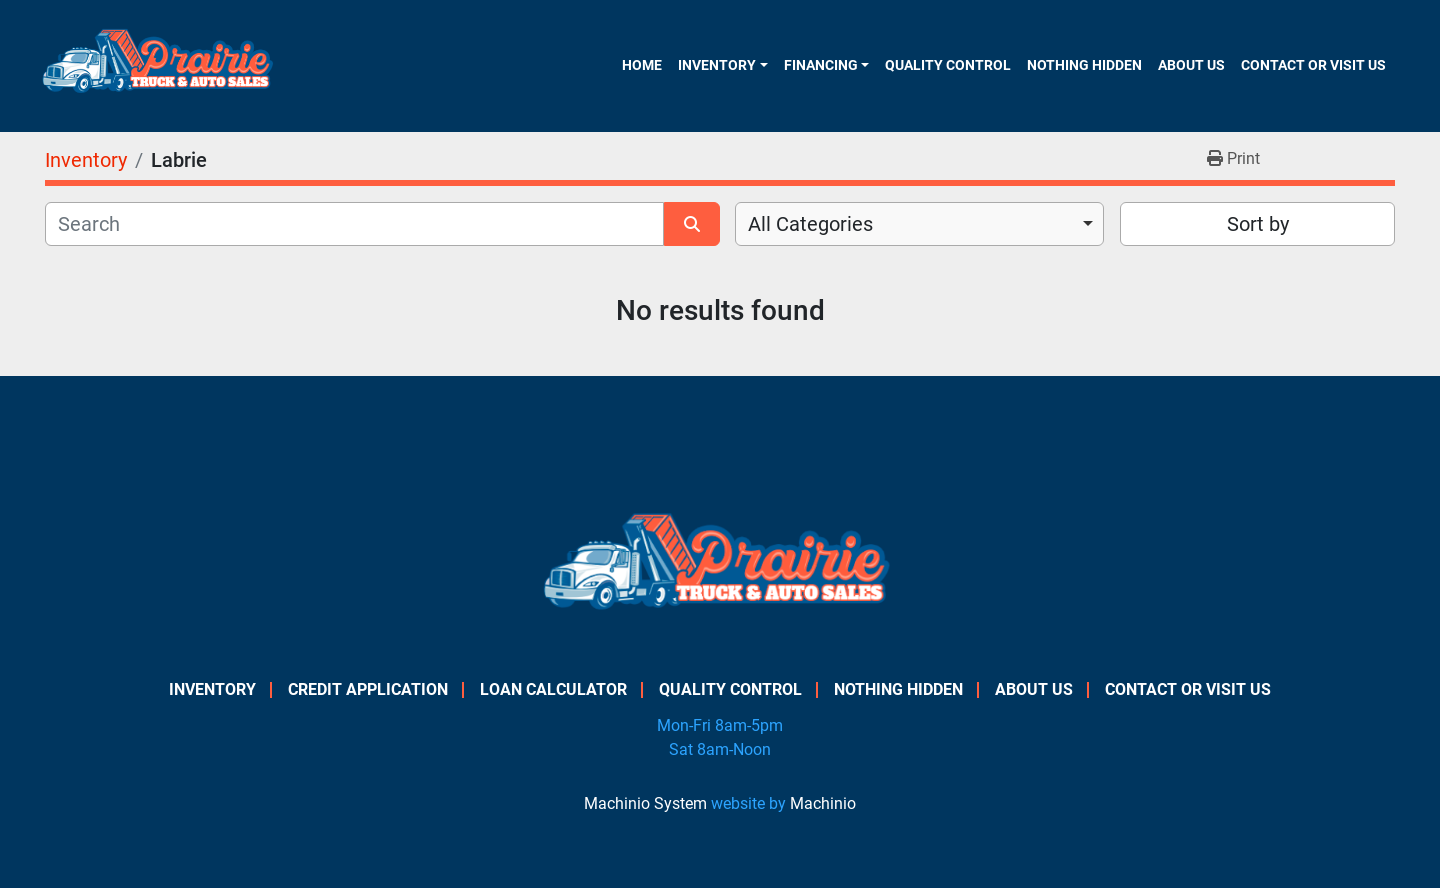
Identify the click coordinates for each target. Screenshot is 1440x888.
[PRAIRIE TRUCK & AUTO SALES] (720, 567)
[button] (722, 65)
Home (642, 65)
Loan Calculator (553, 689)
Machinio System (645, 803)
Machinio (823, 803)
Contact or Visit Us (1313, 65)
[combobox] (919, 224)
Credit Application (368, 689)
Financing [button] (821, 65)
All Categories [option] (810, 224)
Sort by (1258, 224)
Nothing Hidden (1084, 65)
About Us (1191, 65)
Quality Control (948, 65)
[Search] (354, 224)
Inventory (717, 65)
